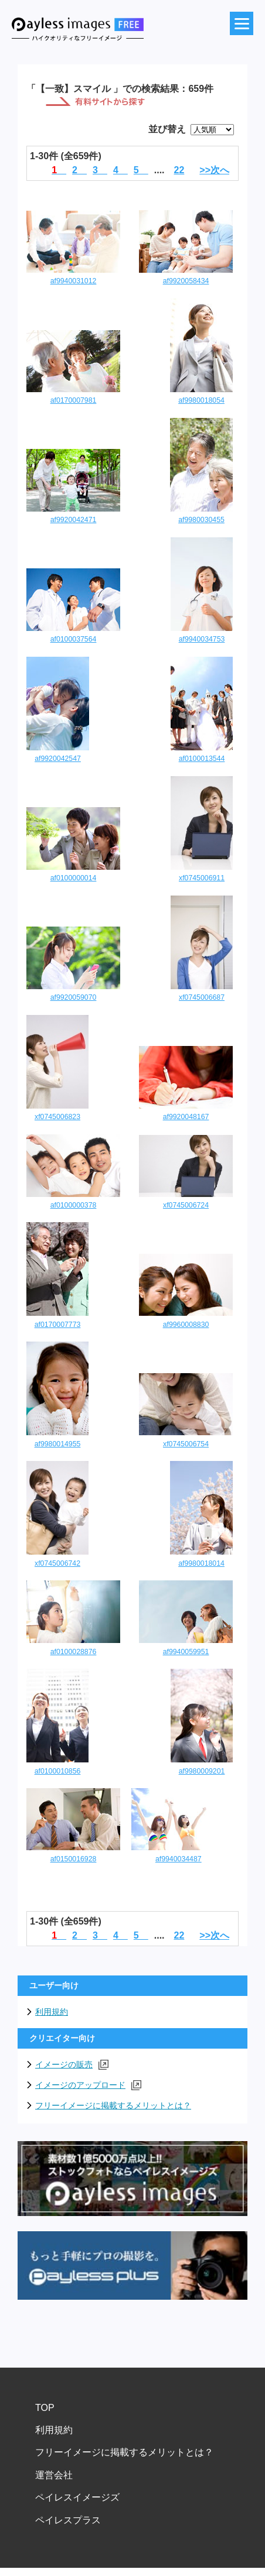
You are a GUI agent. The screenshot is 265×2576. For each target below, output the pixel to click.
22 (179, 170)
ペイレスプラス (68, 2520)
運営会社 (54, 2475)
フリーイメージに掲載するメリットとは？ (113, 2105)
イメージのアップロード (88, 2085)
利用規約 (51, 2011)
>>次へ (214, 170)
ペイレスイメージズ (77, 2497)
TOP (45, 2408)
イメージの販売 (71, 2065)
